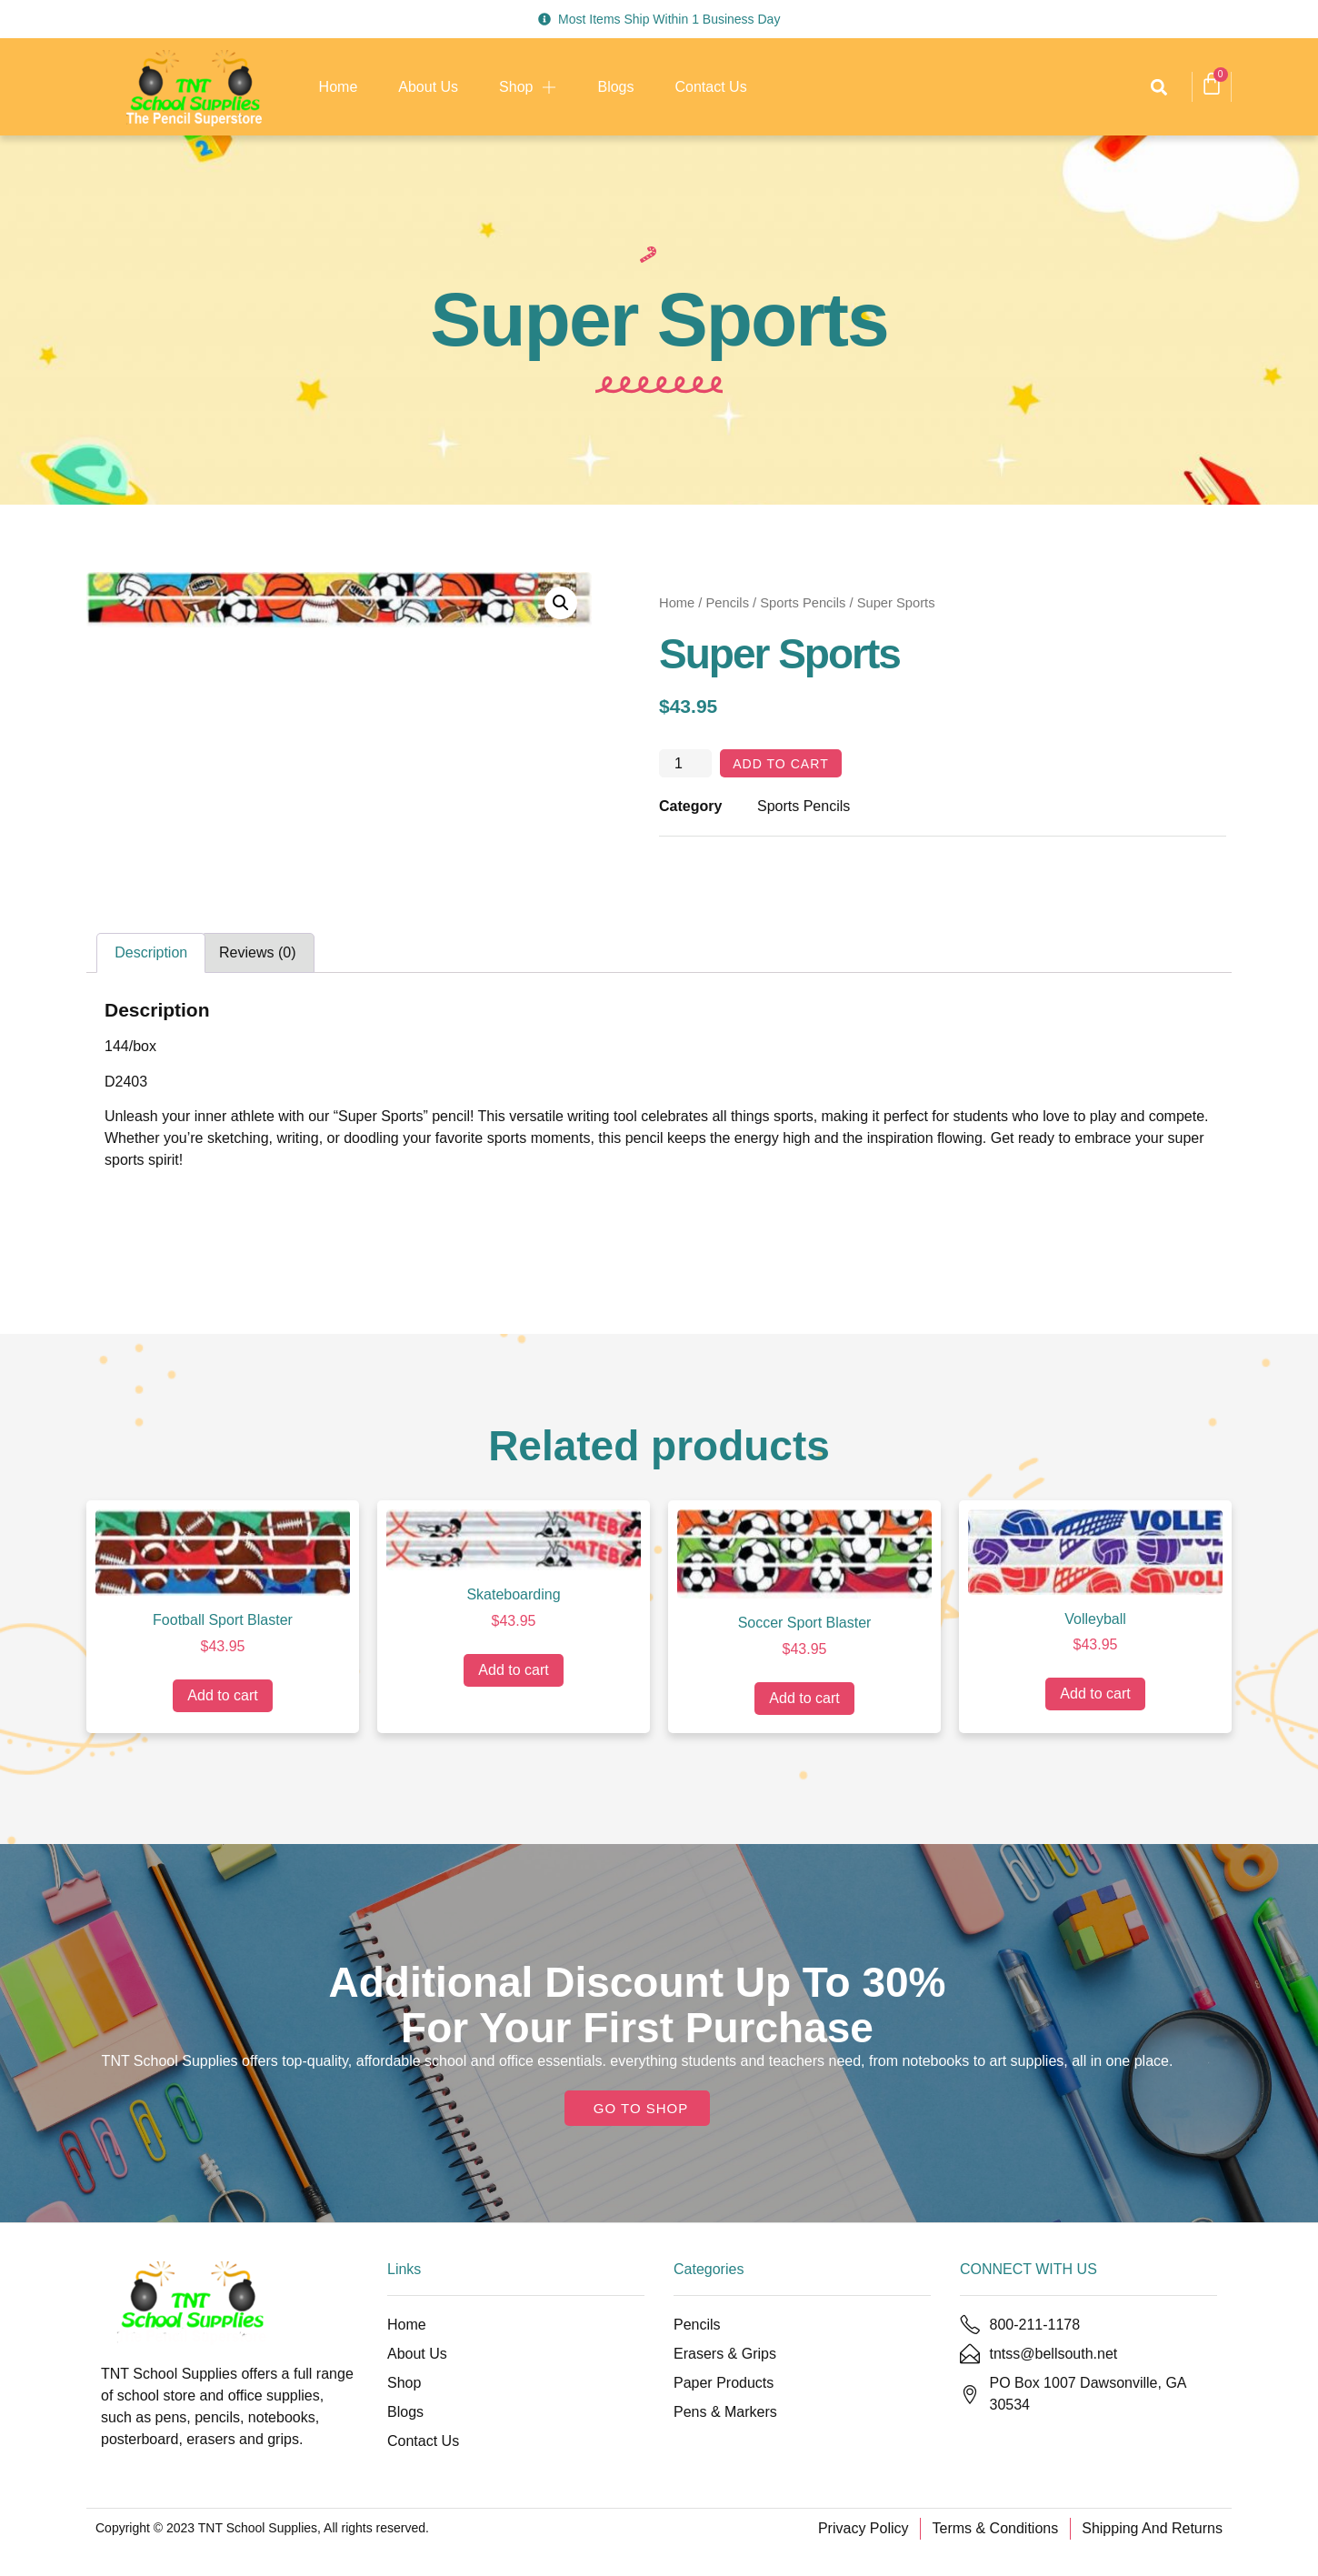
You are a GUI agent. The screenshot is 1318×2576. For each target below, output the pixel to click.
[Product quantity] (685, 765)
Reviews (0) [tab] (257, 956)
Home (338, 87)
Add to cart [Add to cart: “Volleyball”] (1095, 1697)
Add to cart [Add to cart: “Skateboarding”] (513, 1673)
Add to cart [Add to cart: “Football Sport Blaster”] (222, 1699)
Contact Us (711, 87)
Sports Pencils (802, 603)
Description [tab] (151, 956)
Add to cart (788, 765)
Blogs (615, 87)
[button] (1158, 87)
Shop (527, 87)
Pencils (727, 603)
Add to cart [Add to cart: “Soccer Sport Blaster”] (804, 1701)
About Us (428, 87)
